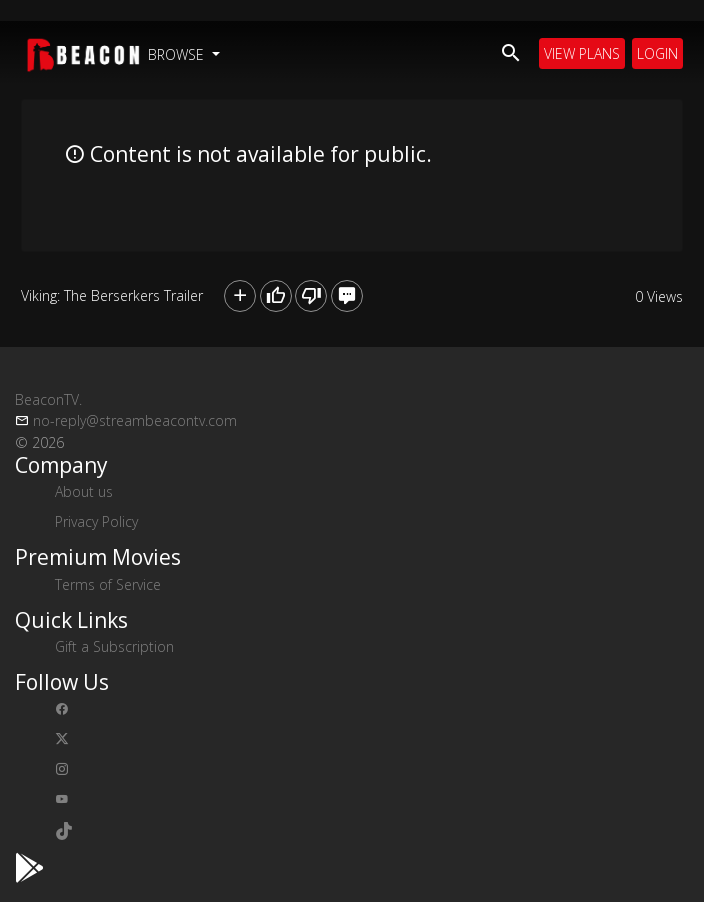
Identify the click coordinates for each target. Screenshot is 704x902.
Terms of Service (108, 584)
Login (657, 53)
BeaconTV (48, 399)
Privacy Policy (96, 521)
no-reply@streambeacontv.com (135, 420)
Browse (178, 54)
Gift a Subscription (114, 646)
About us (84, 491)
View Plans (582, 53)
